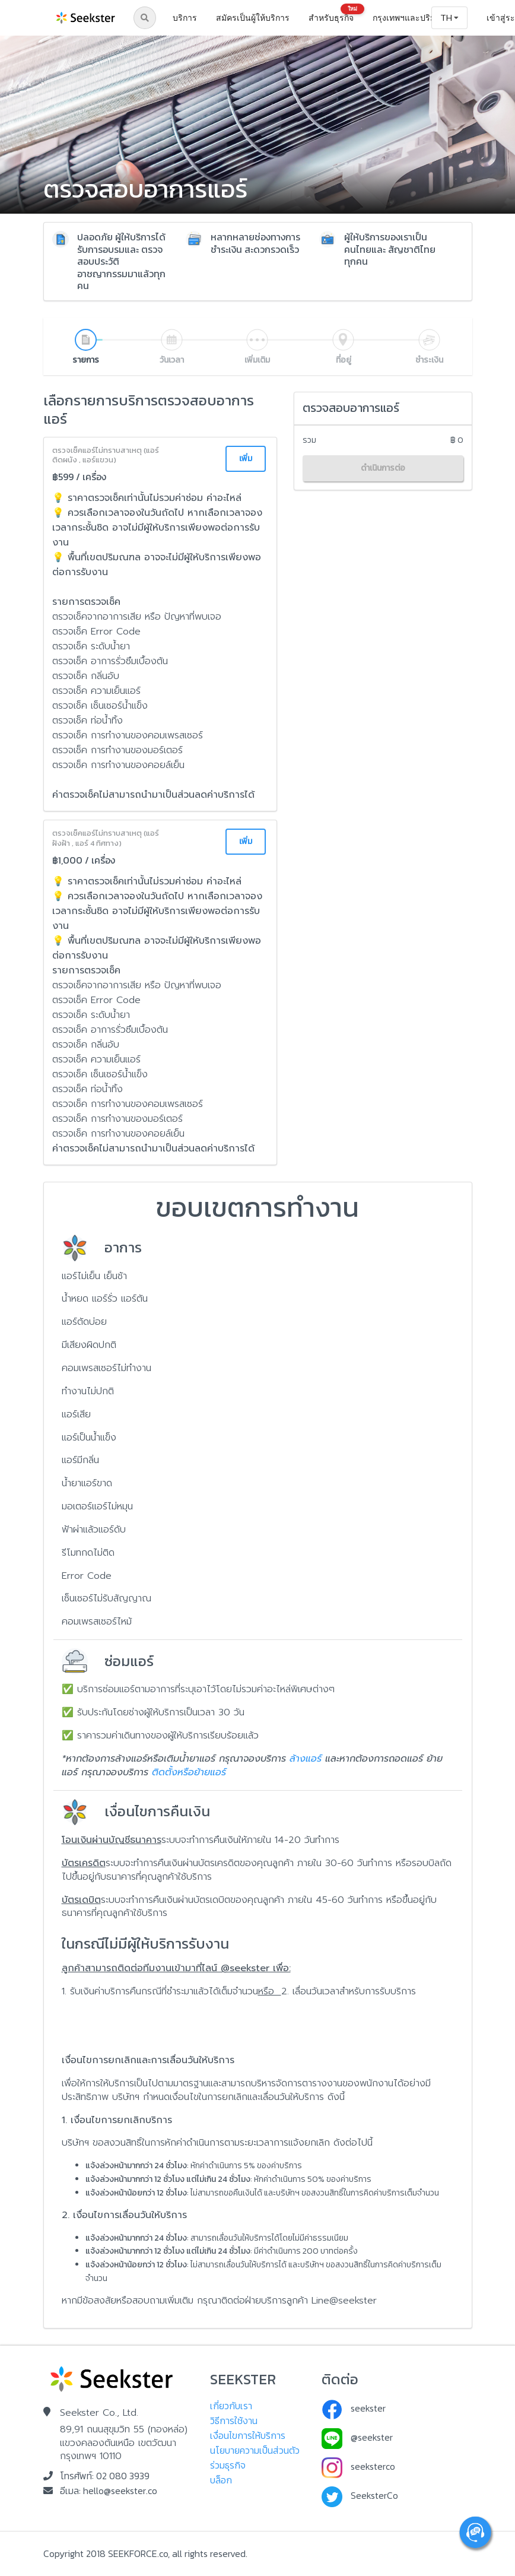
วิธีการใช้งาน (234, 2420)
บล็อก (221, 2480)
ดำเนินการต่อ (383, 468)
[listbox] (420, 18)
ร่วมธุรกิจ (228, 2465)
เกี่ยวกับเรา (231, 2406)
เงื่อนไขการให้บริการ (247, 2435)
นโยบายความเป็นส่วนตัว (255, 2450)
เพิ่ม (245, 458)
